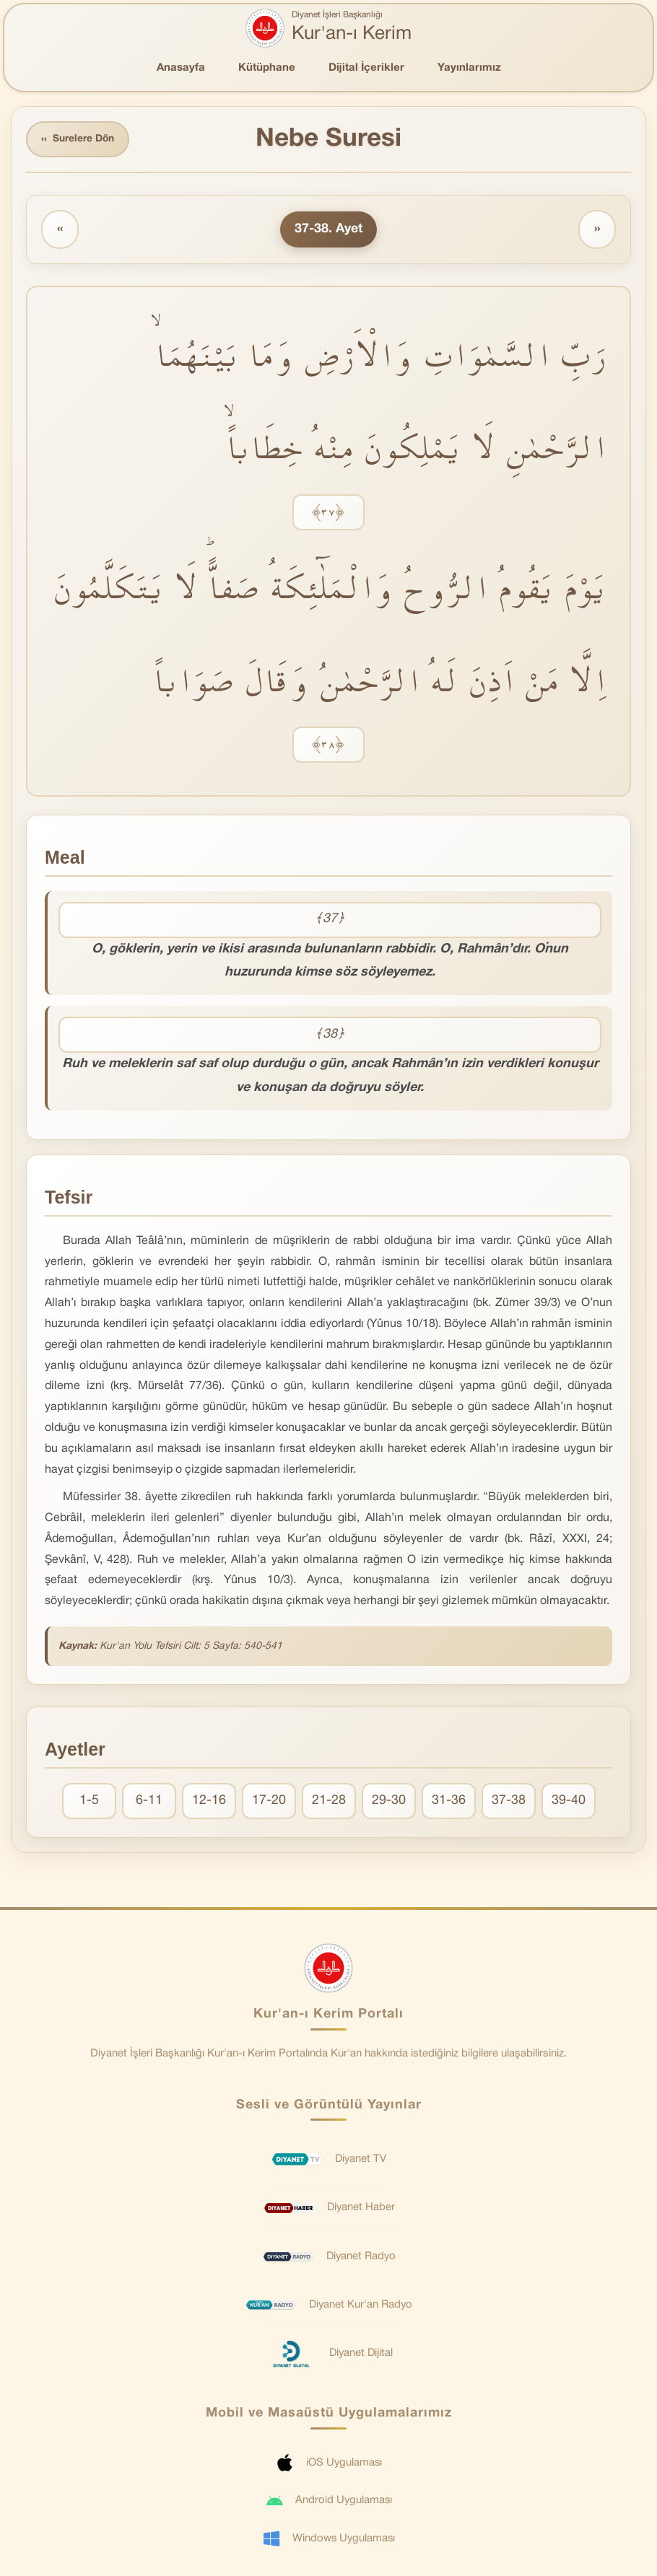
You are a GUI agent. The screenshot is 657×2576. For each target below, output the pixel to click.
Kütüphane (266, 68)
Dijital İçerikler (366, 68)
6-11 (149, 1801)
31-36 (449, 1801)
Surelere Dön (79, 139)
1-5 (89, 1801)
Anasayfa (181, 68)
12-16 (209, 1801)
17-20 (269, 1801)
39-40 (569, 1801)
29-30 (389, 1801)
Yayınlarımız (469, 68)
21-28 (329, 1801)
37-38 (509, 1801)
